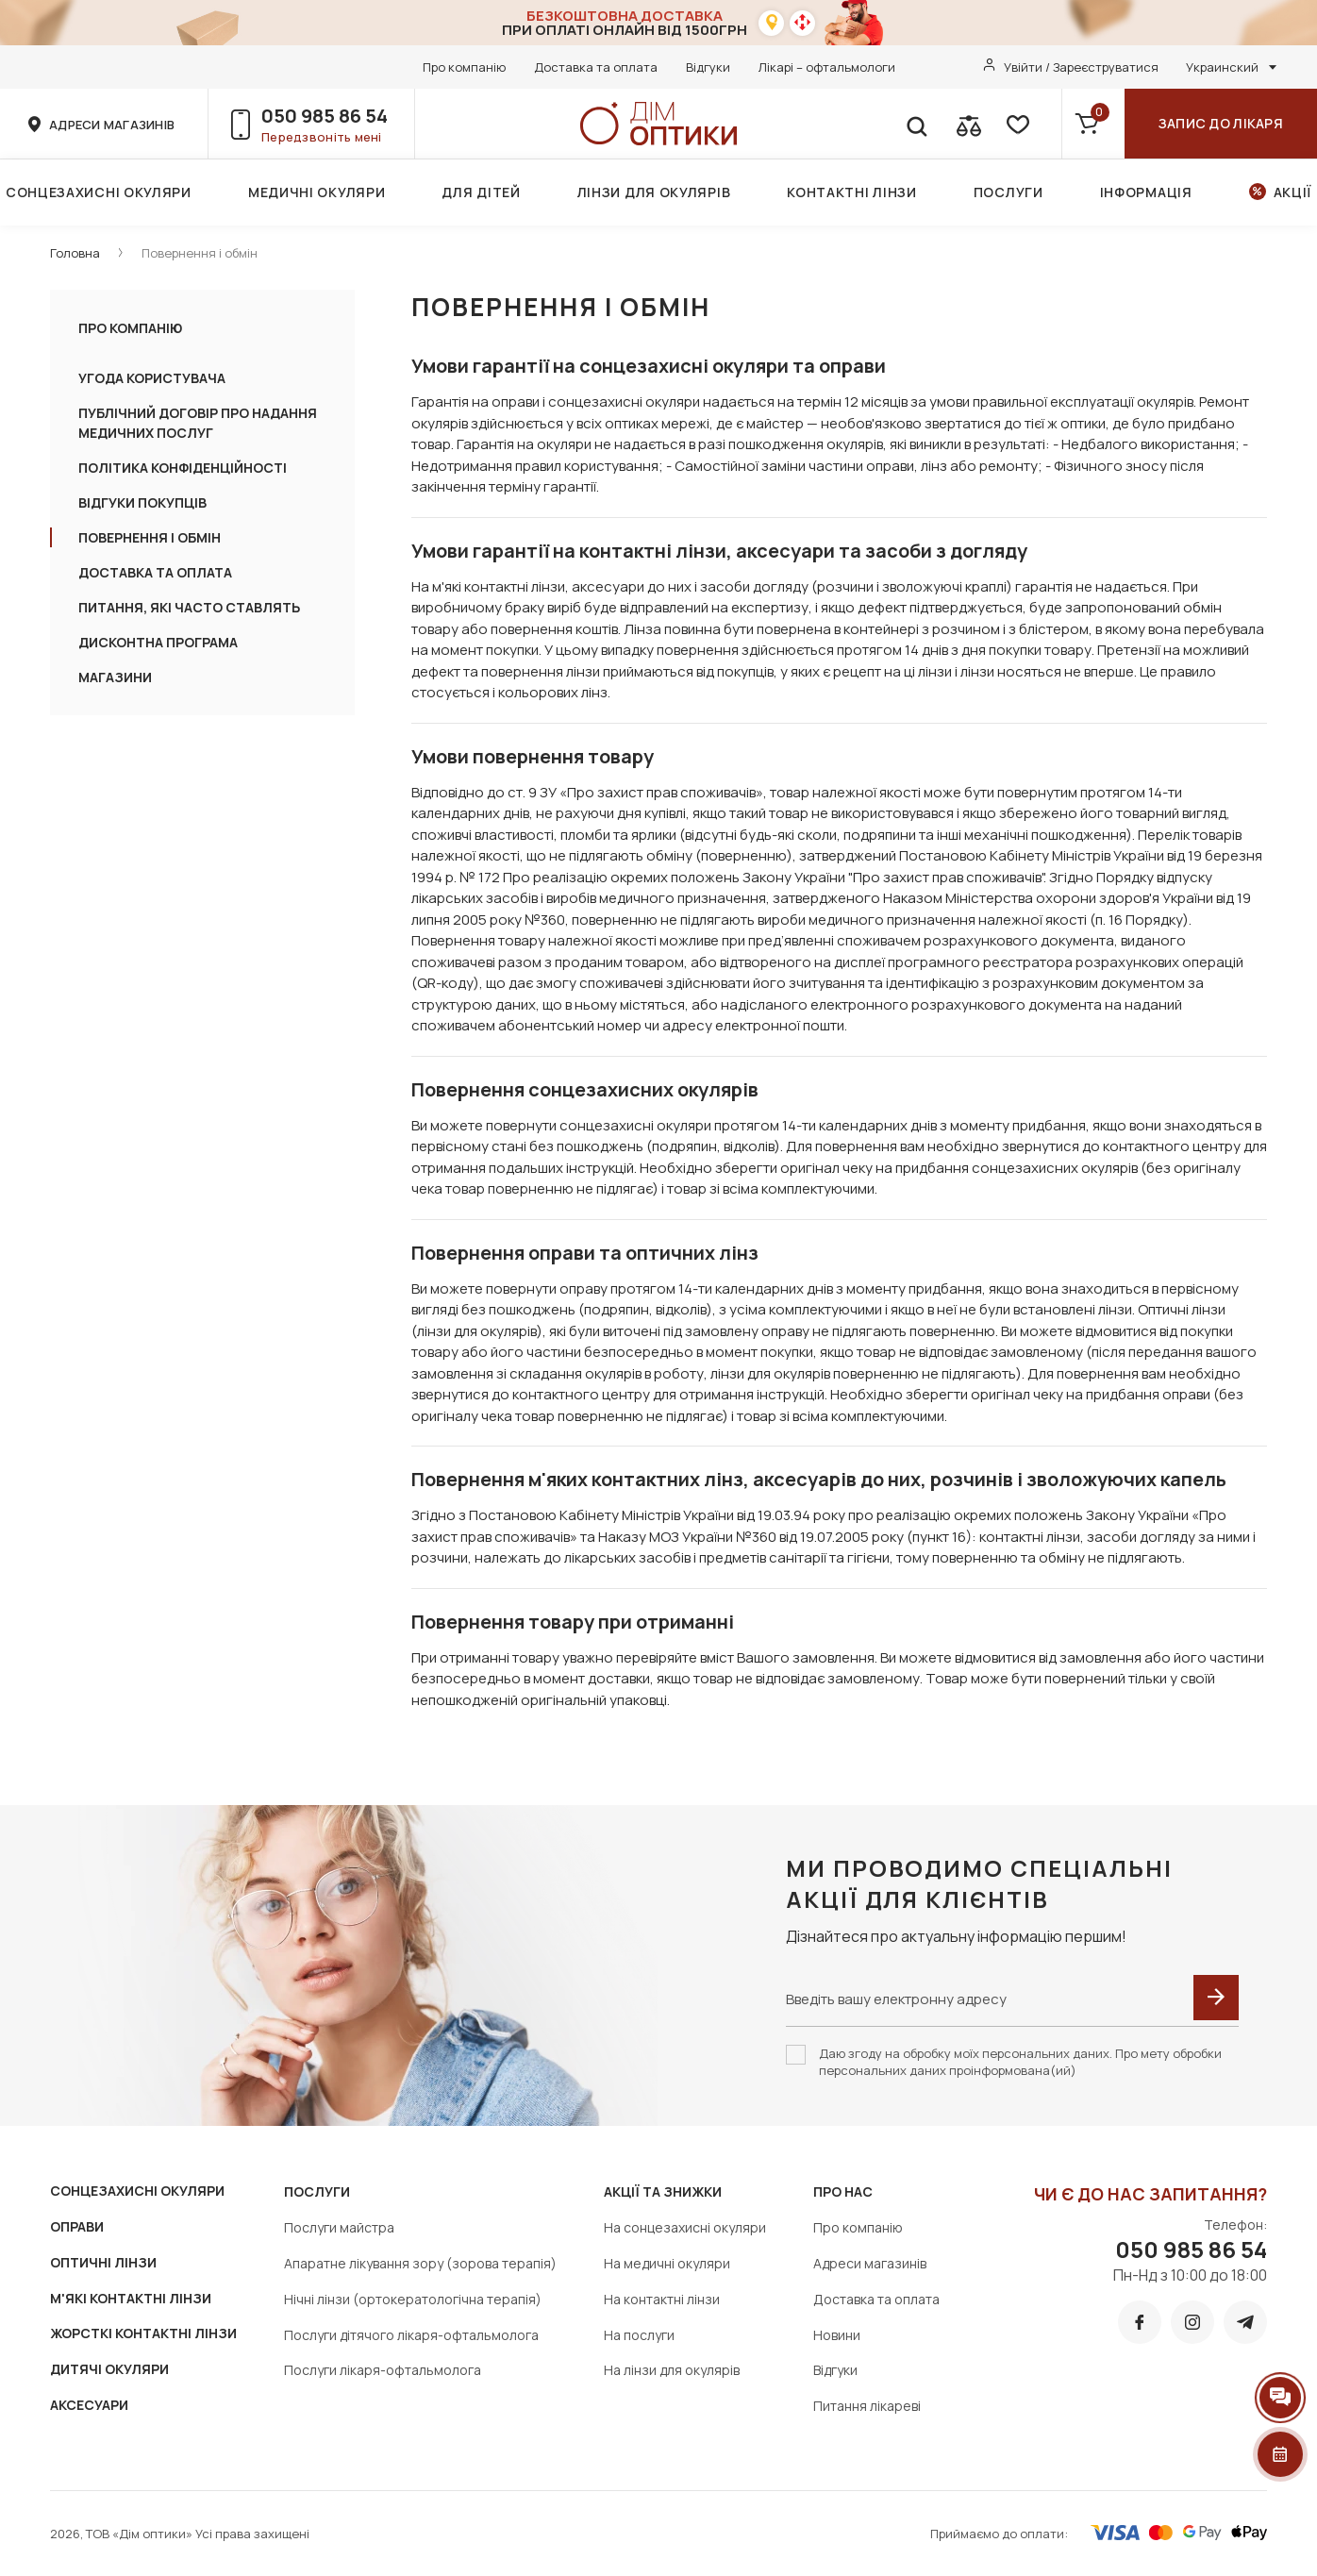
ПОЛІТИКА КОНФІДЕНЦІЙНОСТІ (182, 468)
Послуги (1008, 192)
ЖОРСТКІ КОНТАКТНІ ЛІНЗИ (143, 2333)
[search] (916, 123)
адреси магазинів (112, 124)
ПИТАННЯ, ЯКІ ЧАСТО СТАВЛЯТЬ (189, 607)
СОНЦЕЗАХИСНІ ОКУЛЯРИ (137, 2191)
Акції (1293, 192)
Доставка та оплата (596, 67)
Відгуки (708, 67)
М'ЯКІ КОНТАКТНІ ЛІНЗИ (130, 2298)
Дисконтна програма (158, 642)
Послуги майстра (339, 2227)
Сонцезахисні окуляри (99, 192)
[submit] (1216, 1997)
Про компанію (464, 67)
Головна (75, 252)
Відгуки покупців (142, 502)
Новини (836, 2335)
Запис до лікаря (1221, 123)
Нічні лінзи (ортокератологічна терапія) (413, 2299)
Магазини (115, 677)
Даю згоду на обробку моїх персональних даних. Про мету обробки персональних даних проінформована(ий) (1020, 2062)
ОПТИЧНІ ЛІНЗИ (103, 2262)
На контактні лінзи (662, 2299)
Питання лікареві (867, 2406)
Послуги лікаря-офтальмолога (382, 2370)
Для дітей (481, 192)
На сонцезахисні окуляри (685, 2227)
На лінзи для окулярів (672, 2370)
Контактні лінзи (852, 192)
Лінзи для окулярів (654, 192)
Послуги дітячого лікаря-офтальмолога (411, 2335)
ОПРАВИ (77, 2226)
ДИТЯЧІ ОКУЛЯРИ (109, 2369)
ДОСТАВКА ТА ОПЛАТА (155, 572)
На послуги (639, 2335)
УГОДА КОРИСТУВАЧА (151, 378)
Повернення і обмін (200, 252)
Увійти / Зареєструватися (1081, 67)
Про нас (843, 2191)
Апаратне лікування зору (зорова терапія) (420, 2263)
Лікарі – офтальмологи (827, 67)
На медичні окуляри (667, 2263)
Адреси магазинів (869, 2263)
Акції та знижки (663, 2191)
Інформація (1146, 192)
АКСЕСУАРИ (89, 2405)
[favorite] (1016, 123)
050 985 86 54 (324, 115)
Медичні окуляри (317, 192)
